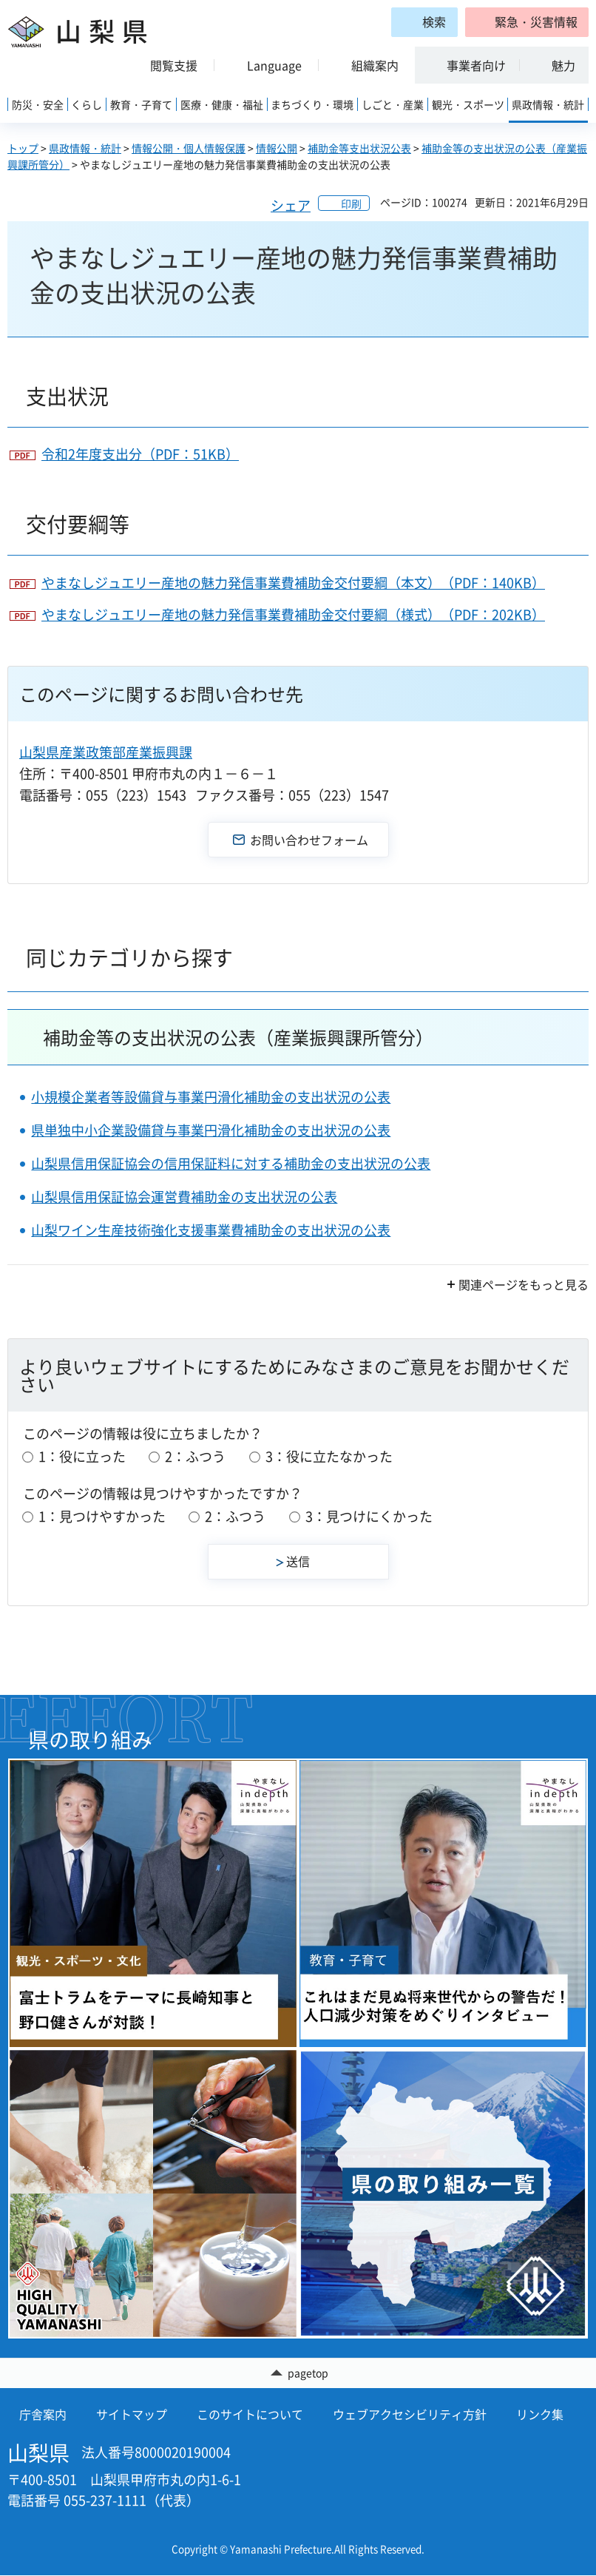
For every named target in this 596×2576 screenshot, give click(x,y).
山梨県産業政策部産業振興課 (105, 752)
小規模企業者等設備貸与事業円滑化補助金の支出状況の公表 (210, 1097)
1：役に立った (82, 1456)
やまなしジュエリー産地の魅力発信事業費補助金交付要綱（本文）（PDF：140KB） (293, 583)
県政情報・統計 (85, 148)
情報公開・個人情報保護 (188, 148)
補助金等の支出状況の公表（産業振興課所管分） (238, 1037)
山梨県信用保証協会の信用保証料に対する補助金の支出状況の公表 (230, 1163)
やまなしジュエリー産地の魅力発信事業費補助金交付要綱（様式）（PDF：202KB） (293, 614)
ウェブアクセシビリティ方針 (410, 2415)
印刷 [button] (351, 203)
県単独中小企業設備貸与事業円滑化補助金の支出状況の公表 (210, 1130)
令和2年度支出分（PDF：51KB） (140, 454)
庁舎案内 (43, 2415)
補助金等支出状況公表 (359, 148)
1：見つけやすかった (102, 1516)
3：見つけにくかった (369, 1516)
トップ (22, 148)
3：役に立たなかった (329, 1456)
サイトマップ (131, 2415)
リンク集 (539, 2415)
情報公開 (276, 148)
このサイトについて (250, 2415)
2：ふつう (195, 1456)
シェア (291, 205)
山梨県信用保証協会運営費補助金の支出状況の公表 (184, 1197)
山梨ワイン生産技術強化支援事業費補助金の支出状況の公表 (210, 1230)
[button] (527, 22)
